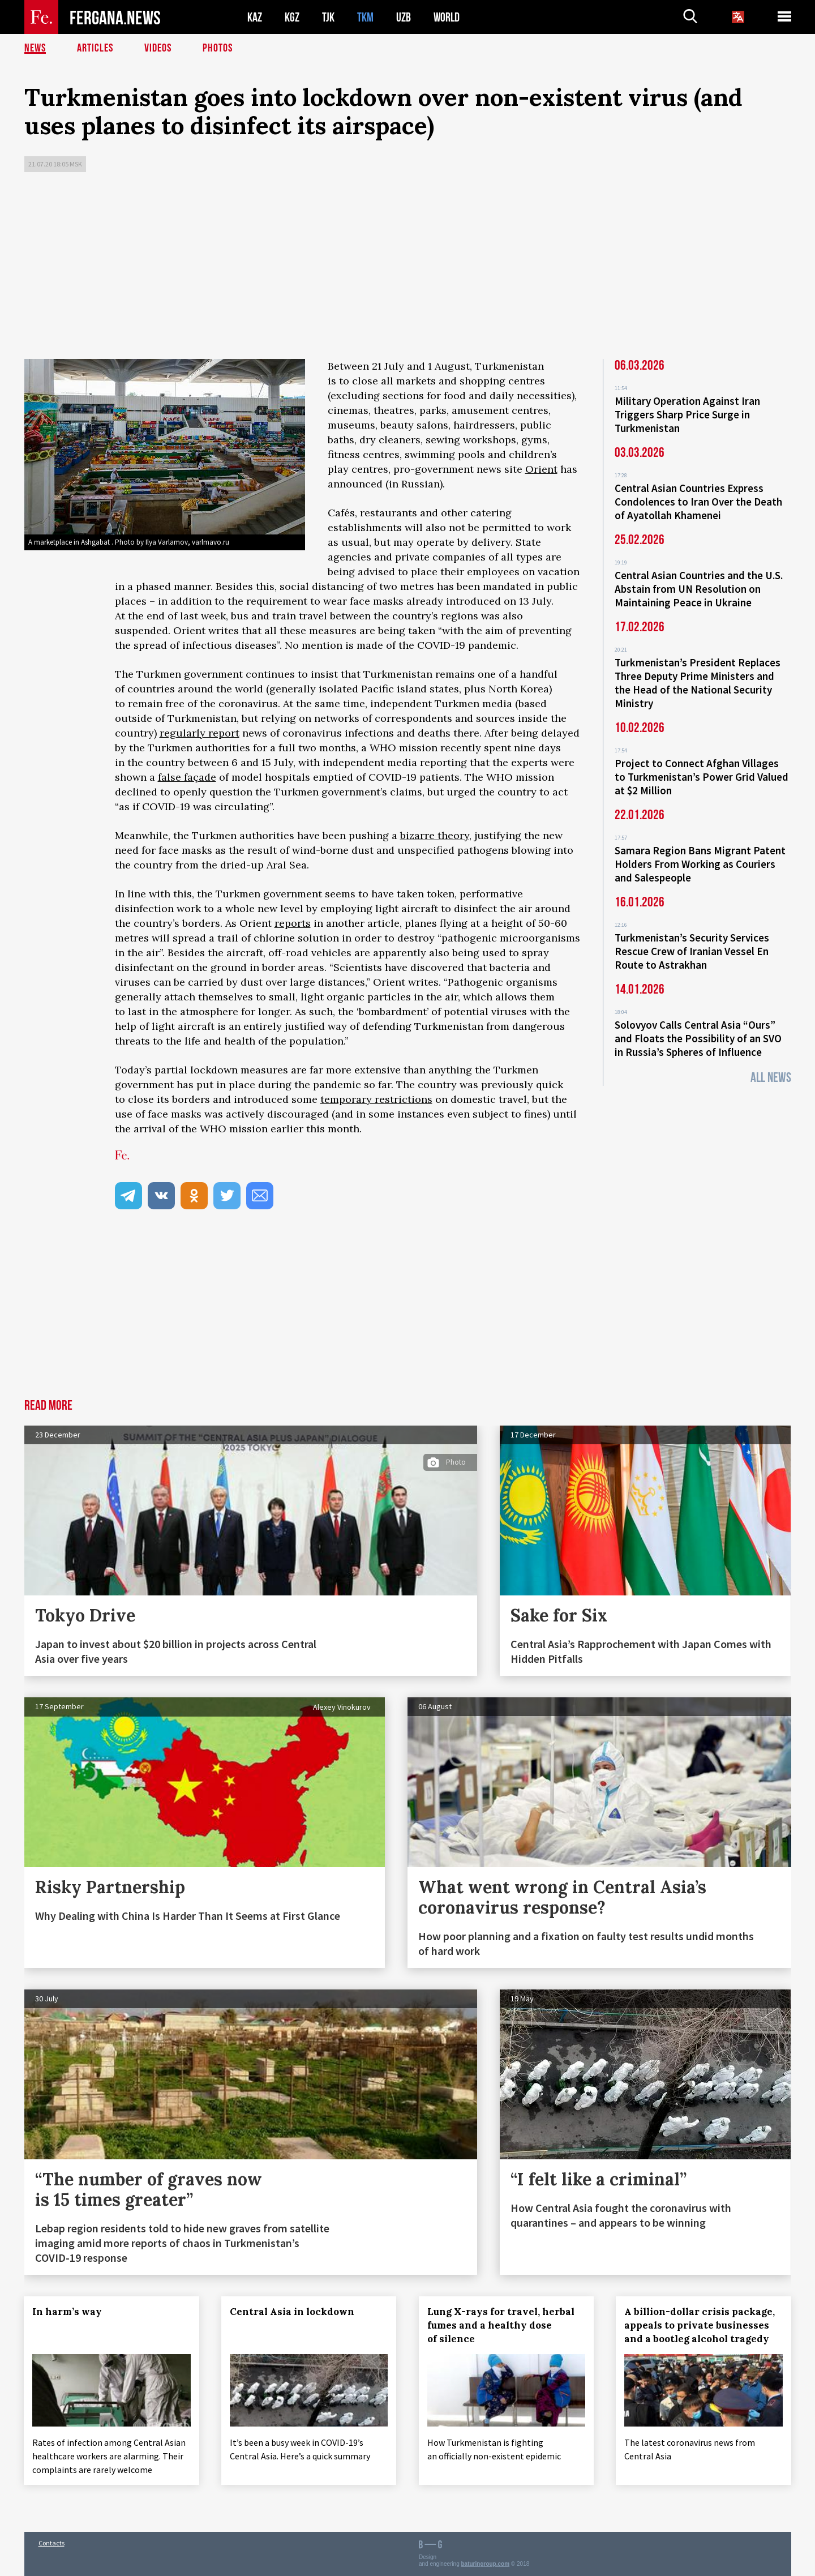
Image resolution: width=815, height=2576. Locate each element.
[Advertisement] (407, 268)
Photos (218, 48)
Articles (95, 48)
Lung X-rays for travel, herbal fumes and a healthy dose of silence (500, 2325)
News (35, 48)
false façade (187, 777)
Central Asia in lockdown (292, 2311)
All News (770, 1077)
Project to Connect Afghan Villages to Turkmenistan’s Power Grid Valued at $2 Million (701, 776)
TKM (365, 17)
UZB (403, 17)
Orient (541, 469)
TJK (328, 17)
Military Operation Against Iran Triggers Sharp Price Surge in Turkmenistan (687, 414)
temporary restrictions (376, 1099)
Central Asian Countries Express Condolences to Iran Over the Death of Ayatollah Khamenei (698, 501)
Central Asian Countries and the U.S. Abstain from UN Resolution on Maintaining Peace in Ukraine (699, 588)
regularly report (199, 732)
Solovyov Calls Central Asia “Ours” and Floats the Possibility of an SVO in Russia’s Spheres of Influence (698, 1038)
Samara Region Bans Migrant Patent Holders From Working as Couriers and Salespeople (700, 864)
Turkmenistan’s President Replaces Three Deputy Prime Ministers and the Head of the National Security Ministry (697, 683)
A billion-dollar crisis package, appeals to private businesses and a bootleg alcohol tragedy (700, 2325)
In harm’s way (67, 2311)
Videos (157, 48)
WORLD (447, 17)
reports (292, 923)
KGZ (292, 17)
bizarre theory (434, 835)
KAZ (254, 17)
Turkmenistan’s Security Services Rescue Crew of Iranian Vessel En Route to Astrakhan (692, 951)
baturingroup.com (485, 2564)
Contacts (51, 2543)
